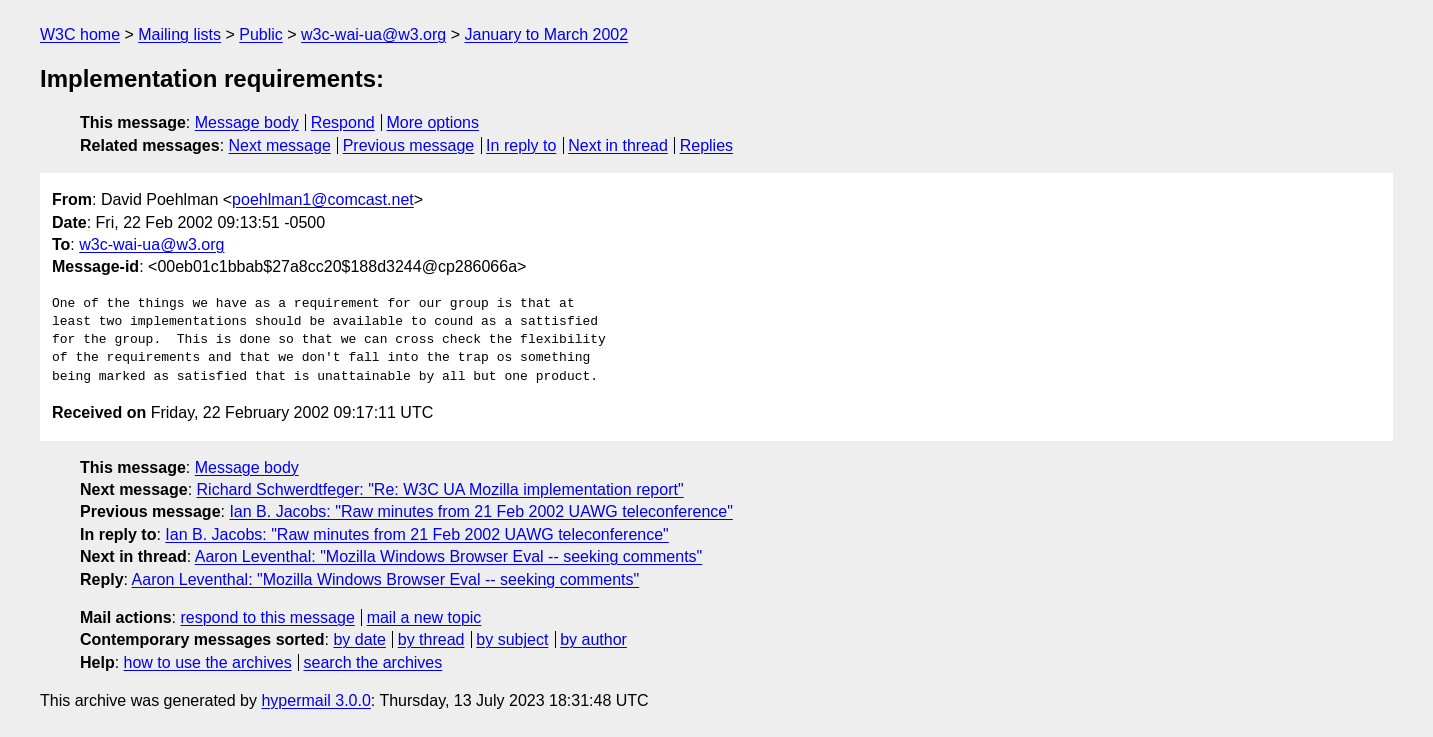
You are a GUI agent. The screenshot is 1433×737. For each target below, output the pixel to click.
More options (433, 122)
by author (593, 639)
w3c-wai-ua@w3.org (373, 34)
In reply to (521, 145)
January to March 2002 (546, 34)
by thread (431, 639)
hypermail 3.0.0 (315, 700)
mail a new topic (424, 617)
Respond (343, 122)
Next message (280, 145)
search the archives (373, 662)
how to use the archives (208, 662)
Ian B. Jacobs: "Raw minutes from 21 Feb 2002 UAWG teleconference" (480, 511)
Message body (247, 122)
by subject (512, 639)
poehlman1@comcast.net (323, 199)
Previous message (409, 145)
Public (261, 34)
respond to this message (267, 617)
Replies (706, 145)
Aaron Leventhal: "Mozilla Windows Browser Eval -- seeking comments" (449, 556)
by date (359, 639)
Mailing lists (179, 34)
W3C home (80, 34)
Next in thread (618, 145)
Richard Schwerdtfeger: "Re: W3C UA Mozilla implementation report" (440, 489)
